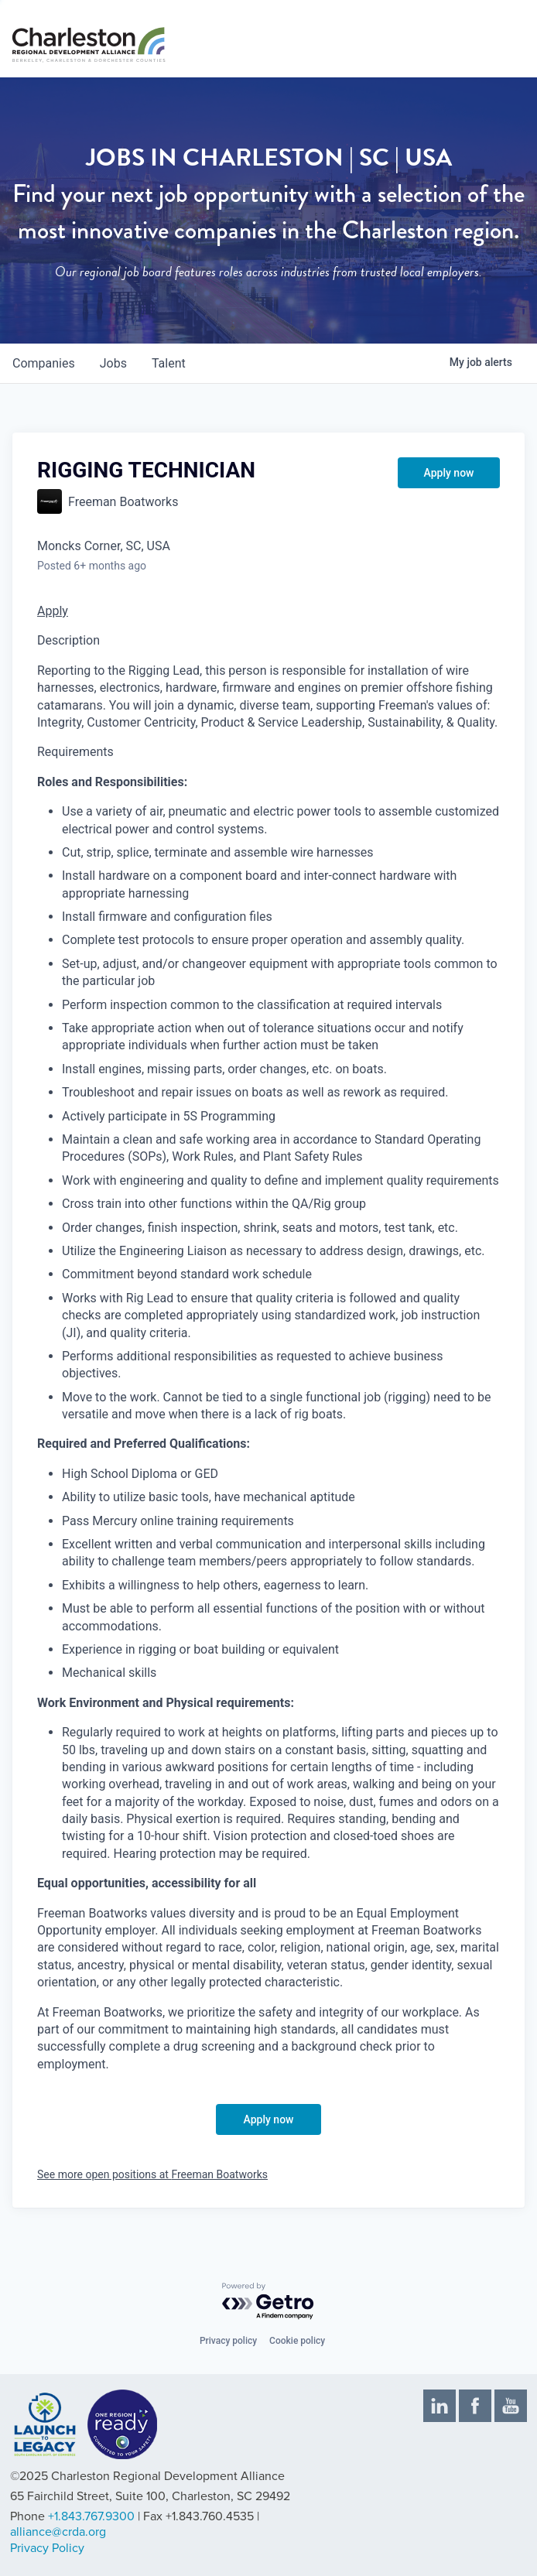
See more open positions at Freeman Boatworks (152, 2174)
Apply (52, 611)
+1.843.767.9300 (91, 2516)
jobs (113, 363)
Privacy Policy (47, 2548)
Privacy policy (228, 2340)
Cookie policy (297, 2340)
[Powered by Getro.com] (268, 2302)
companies (43, 363)
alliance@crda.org (58, 2532)
